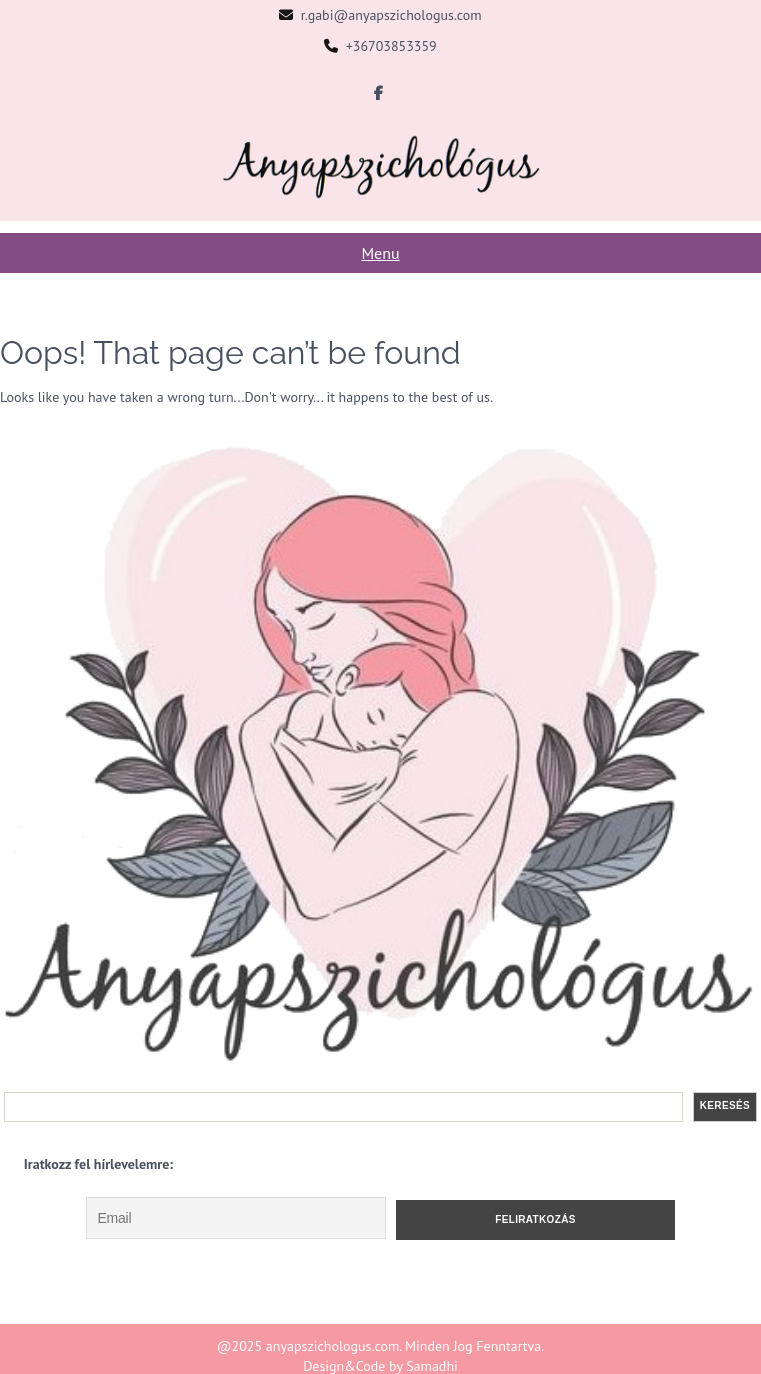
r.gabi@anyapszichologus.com (391, 15)
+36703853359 (391, 46)
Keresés (725, 1105)
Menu (380, 253)
